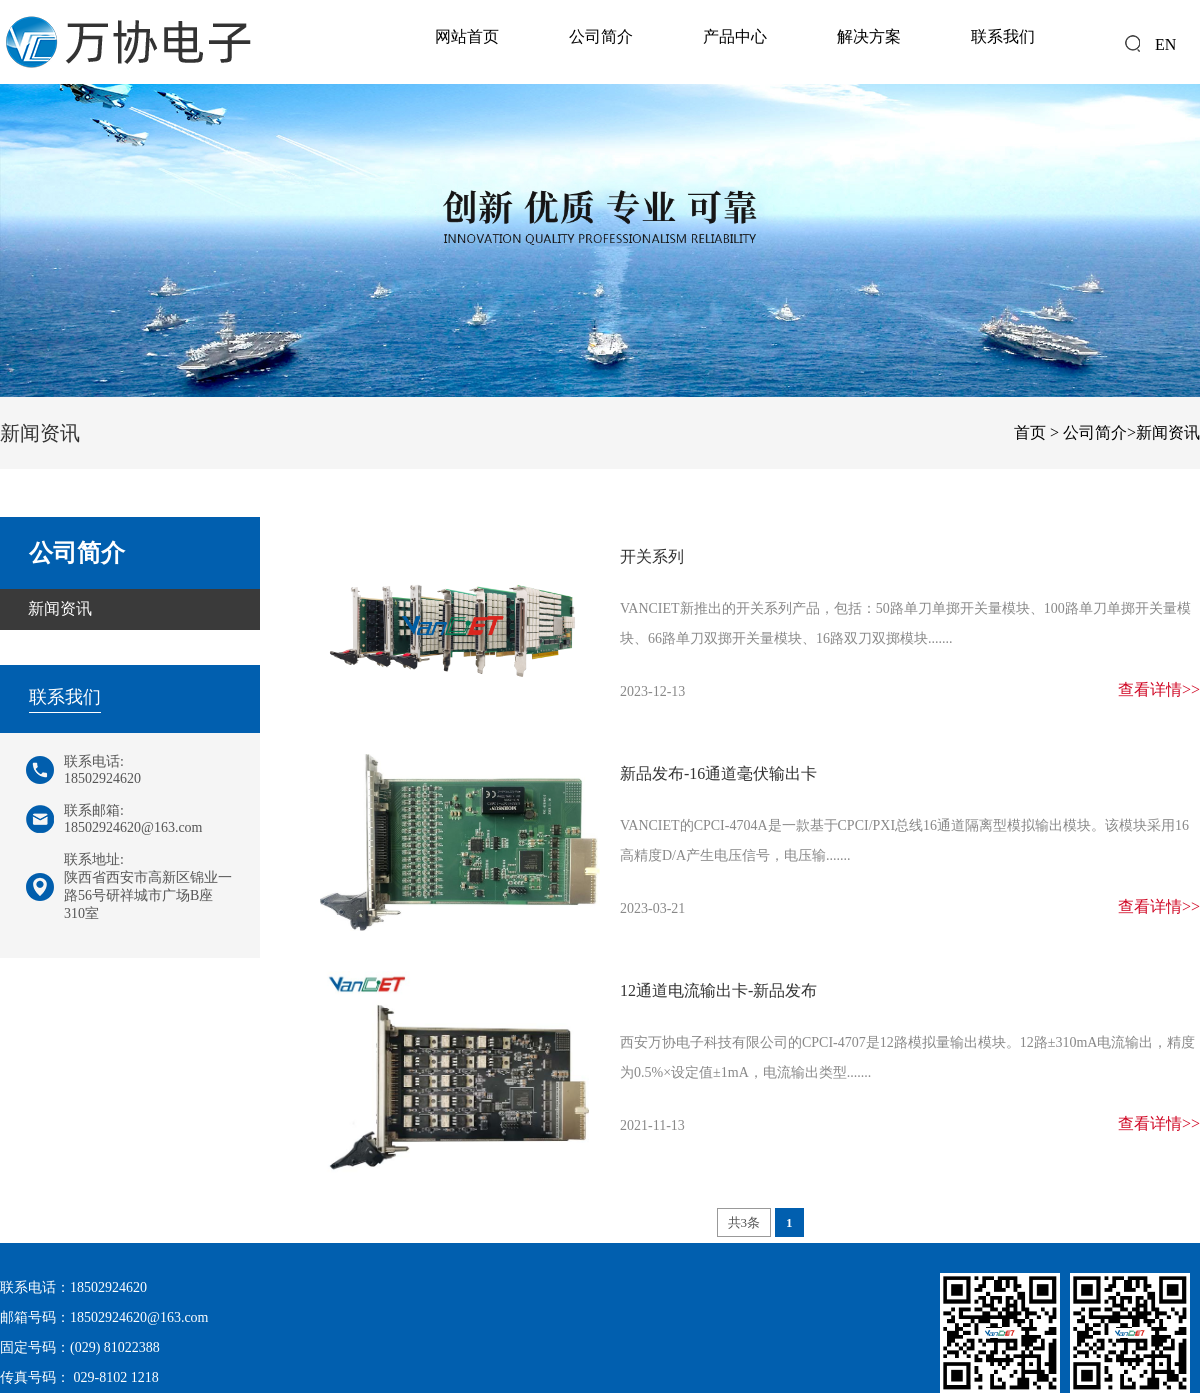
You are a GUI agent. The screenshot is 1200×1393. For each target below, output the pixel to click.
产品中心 (735, 36)
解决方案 (869, 36)
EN (1165, 44)
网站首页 (467, 36)
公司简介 (601, 36)
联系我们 (1003, 36)
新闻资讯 (1168, 432)
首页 (1030, 432)
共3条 (744, 1222)
